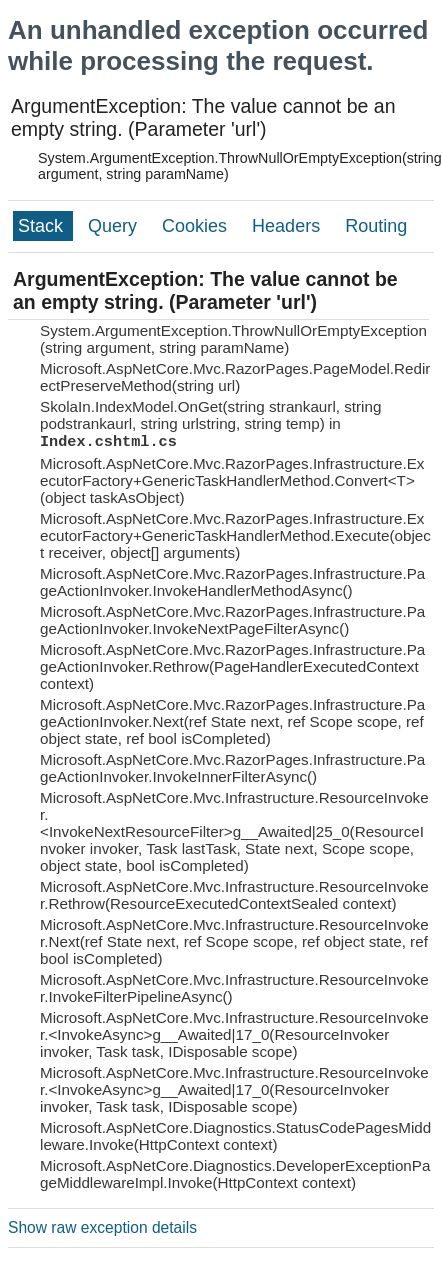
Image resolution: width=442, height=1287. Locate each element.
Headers (288, 226)
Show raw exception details (102, 1227)
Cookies (197, 226)
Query (115, 226)
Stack (43, 226)
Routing (376, 226)
